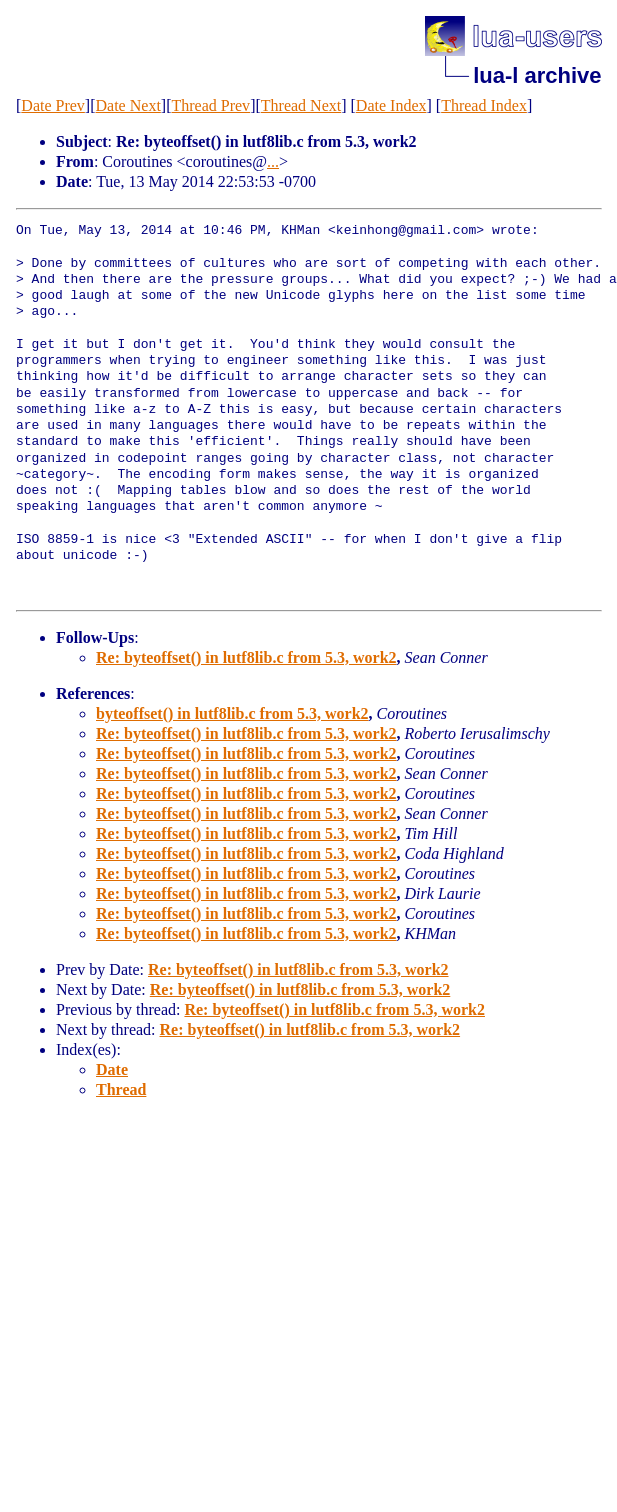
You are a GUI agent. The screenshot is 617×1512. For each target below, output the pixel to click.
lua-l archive (537, 75)
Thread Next (301, 105)
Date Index (391, 105)
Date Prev (53, 105)
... (273, 161)
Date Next (128, 105)
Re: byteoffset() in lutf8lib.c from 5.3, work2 (246, 657)
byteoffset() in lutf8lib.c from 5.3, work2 (232, 713)
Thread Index (484, 105)
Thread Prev (210, 105)
